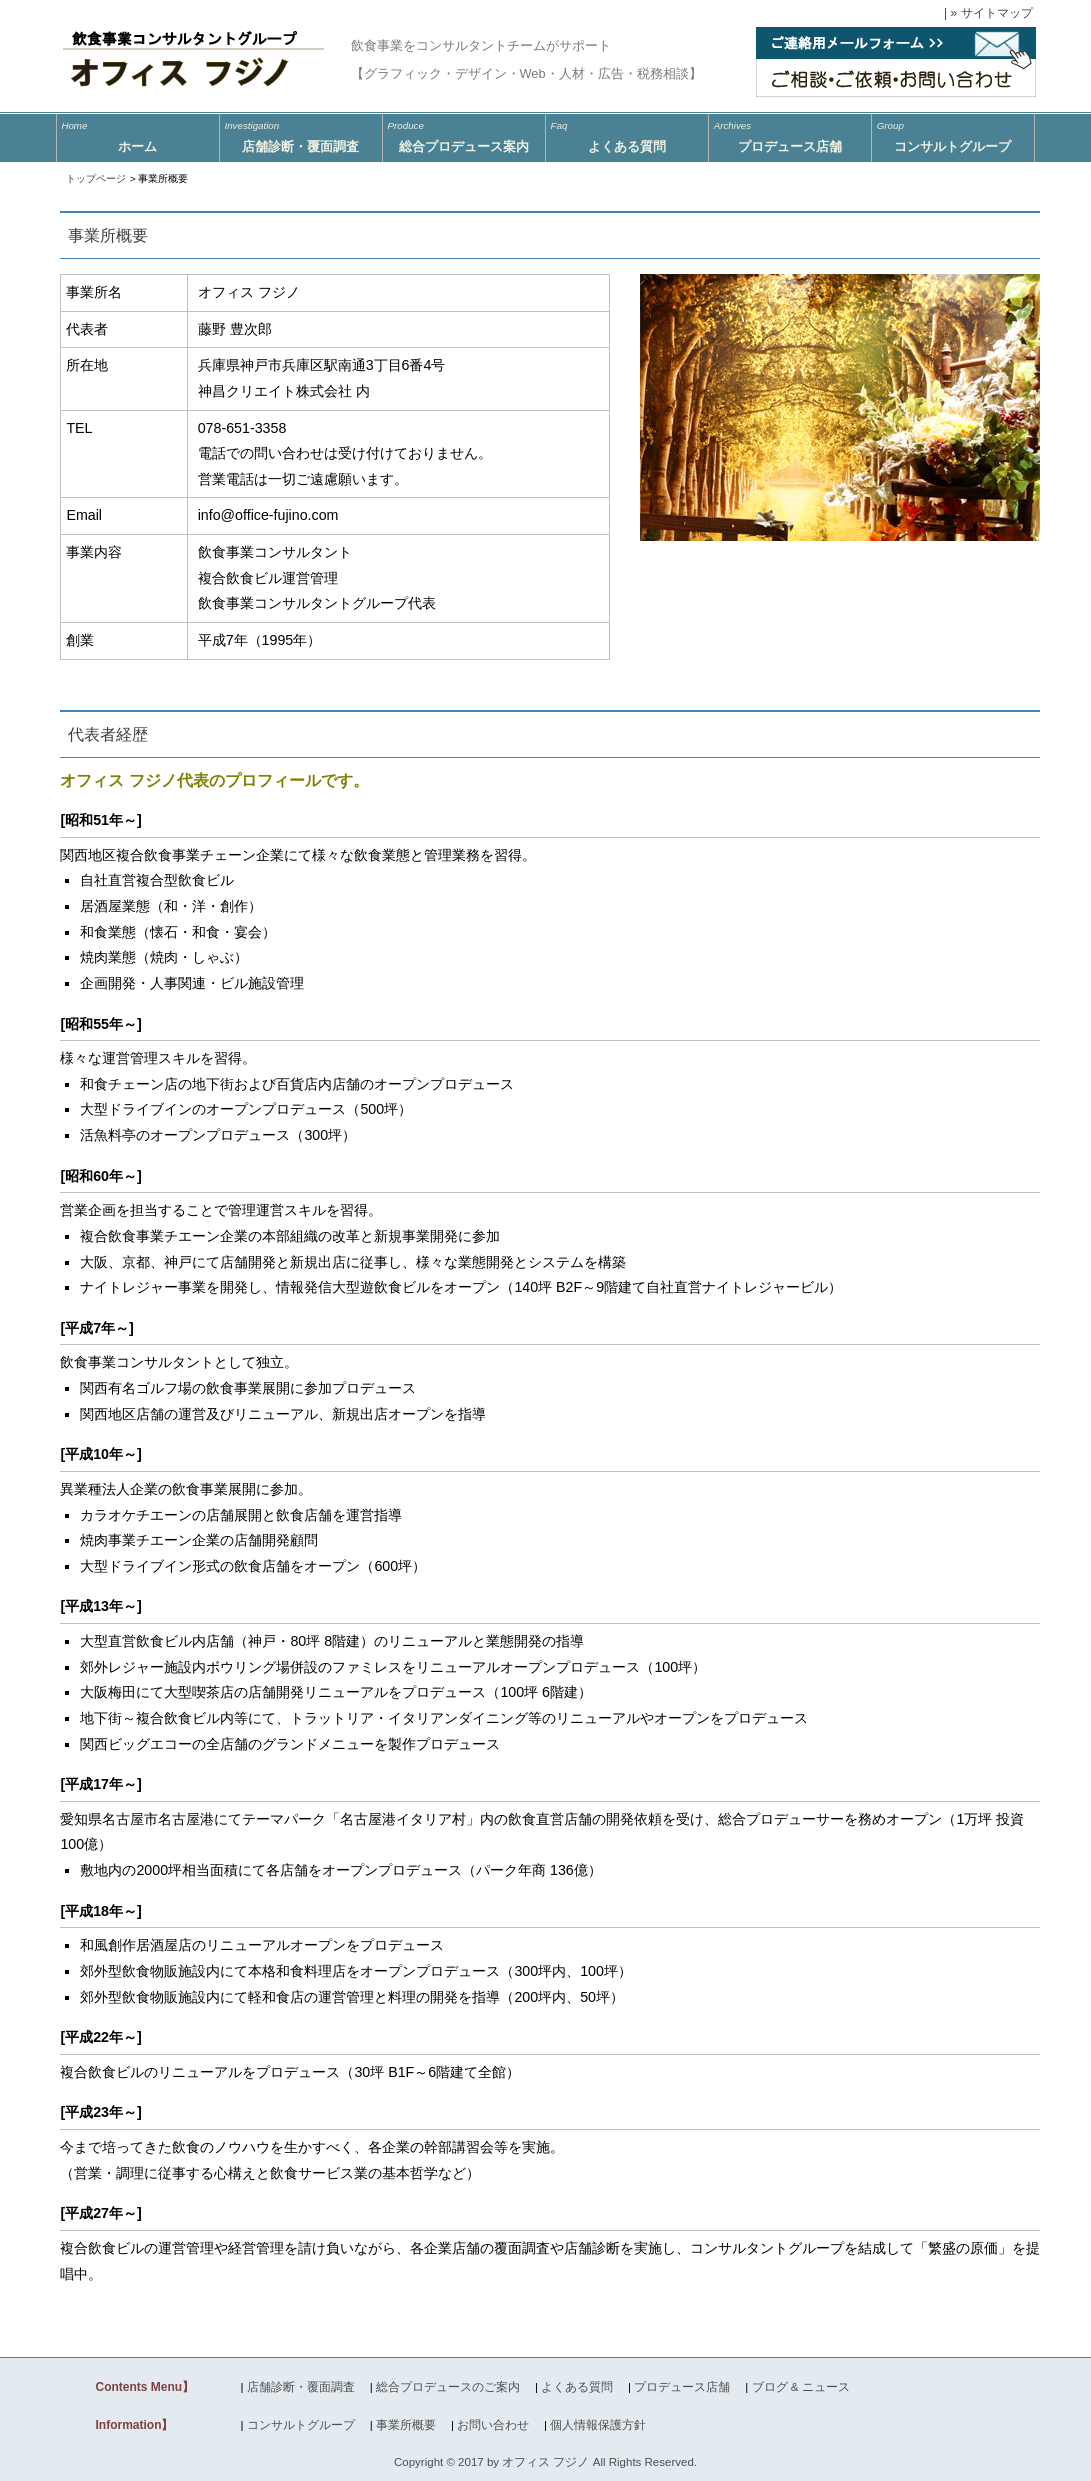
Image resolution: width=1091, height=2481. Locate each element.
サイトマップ (997, 13)
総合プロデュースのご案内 (448, 2387)
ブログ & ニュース (801, 2387)
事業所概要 (406, 2425)
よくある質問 (627, 134)
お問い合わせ (493, 2425)
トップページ (96, 178)
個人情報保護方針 (598, 2425)
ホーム (138, 134)
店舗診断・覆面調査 (301, 2387)
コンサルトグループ (953, 134)
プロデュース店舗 (790, 134)
